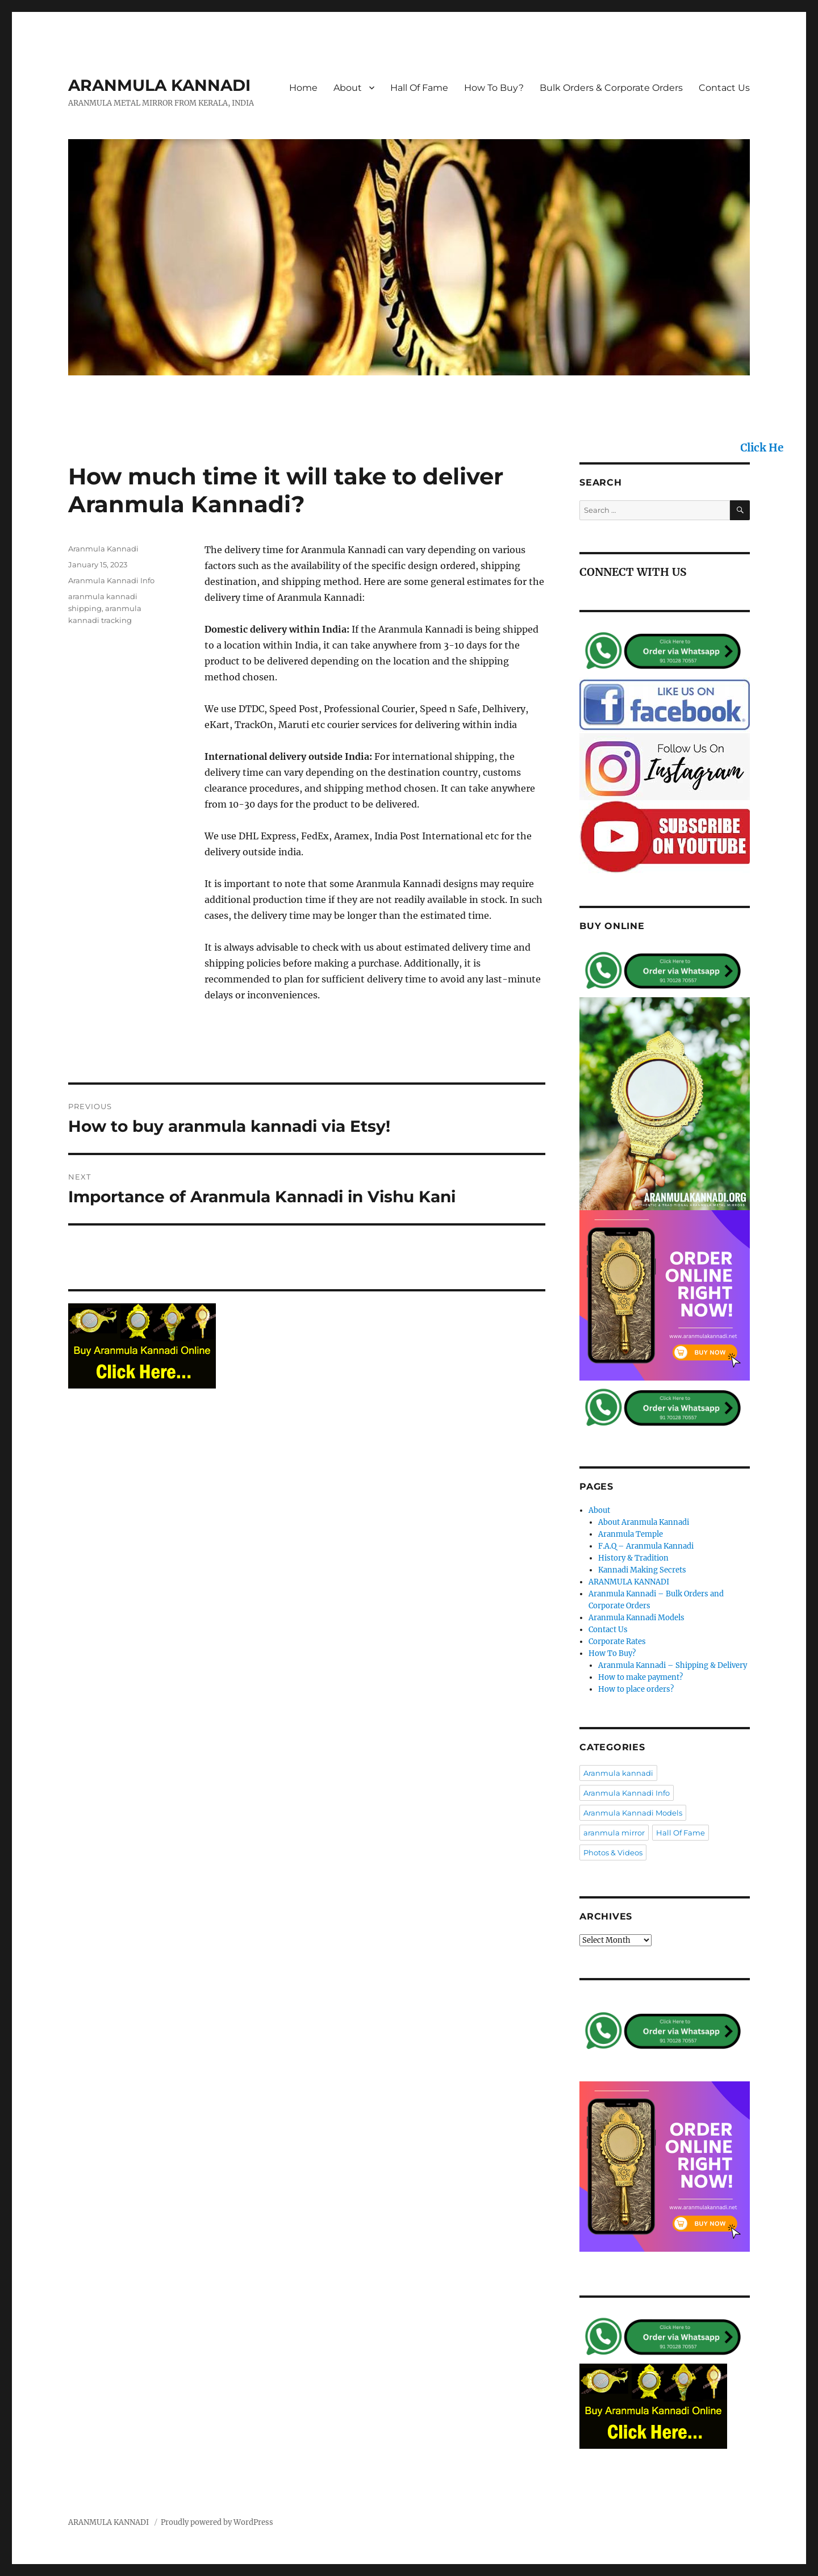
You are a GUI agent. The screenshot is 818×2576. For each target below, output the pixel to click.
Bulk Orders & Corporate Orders (611, 87)
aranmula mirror (614, 1832)
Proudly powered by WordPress (217, 2522)
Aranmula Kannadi (103, 548)
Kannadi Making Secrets (642, 1570)
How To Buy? (494, 87)
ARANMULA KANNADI (159, 85)
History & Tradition (633, 1558)
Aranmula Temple (630, 1534)
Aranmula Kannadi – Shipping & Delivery (672, 1665)
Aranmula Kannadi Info (111, 580)
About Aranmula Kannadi (643, 1522)
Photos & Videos (612, 1852)
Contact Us (724, 87)
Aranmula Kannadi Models (637, 1617)
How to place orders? (636, 1689)
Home (303, 87)
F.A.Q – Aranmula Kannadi (646, 1546)
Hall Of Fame (419, 87)
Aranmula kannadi (618, 1773)
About (347, 87)
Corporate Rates (617, 1641)
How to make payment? (640, 1677)
